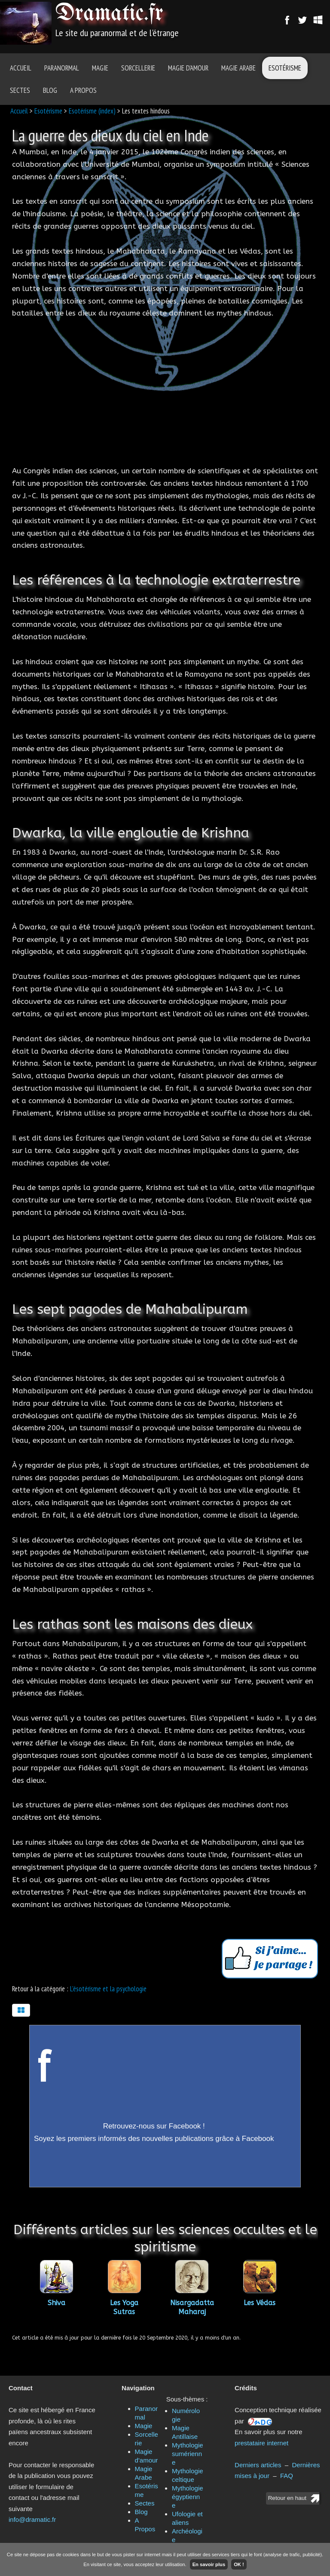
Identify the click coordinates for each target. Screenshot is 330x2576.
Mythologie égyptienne (187, 2496)
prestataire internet (261, 2443)
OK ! (239, 2564)
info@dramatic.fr (32, 2519)
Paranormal (61, 68)
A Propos (83, 90)
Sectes (20, 90)
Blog (50, 90)
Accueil (20, 68)
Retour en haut (287, 2498)
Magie (100, 68)
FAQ (286, 2475)
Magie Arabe (238, 68)
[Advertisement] (165, 392)
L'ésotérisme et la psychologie (108, 1988)
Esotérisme (285, 68)
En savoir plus (208, 2564)
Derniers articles (258, 2465)
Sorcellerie (138, 68)
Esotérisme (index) (92, 111)
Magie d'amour (188, 68)
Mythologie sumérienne (187, 2453)
